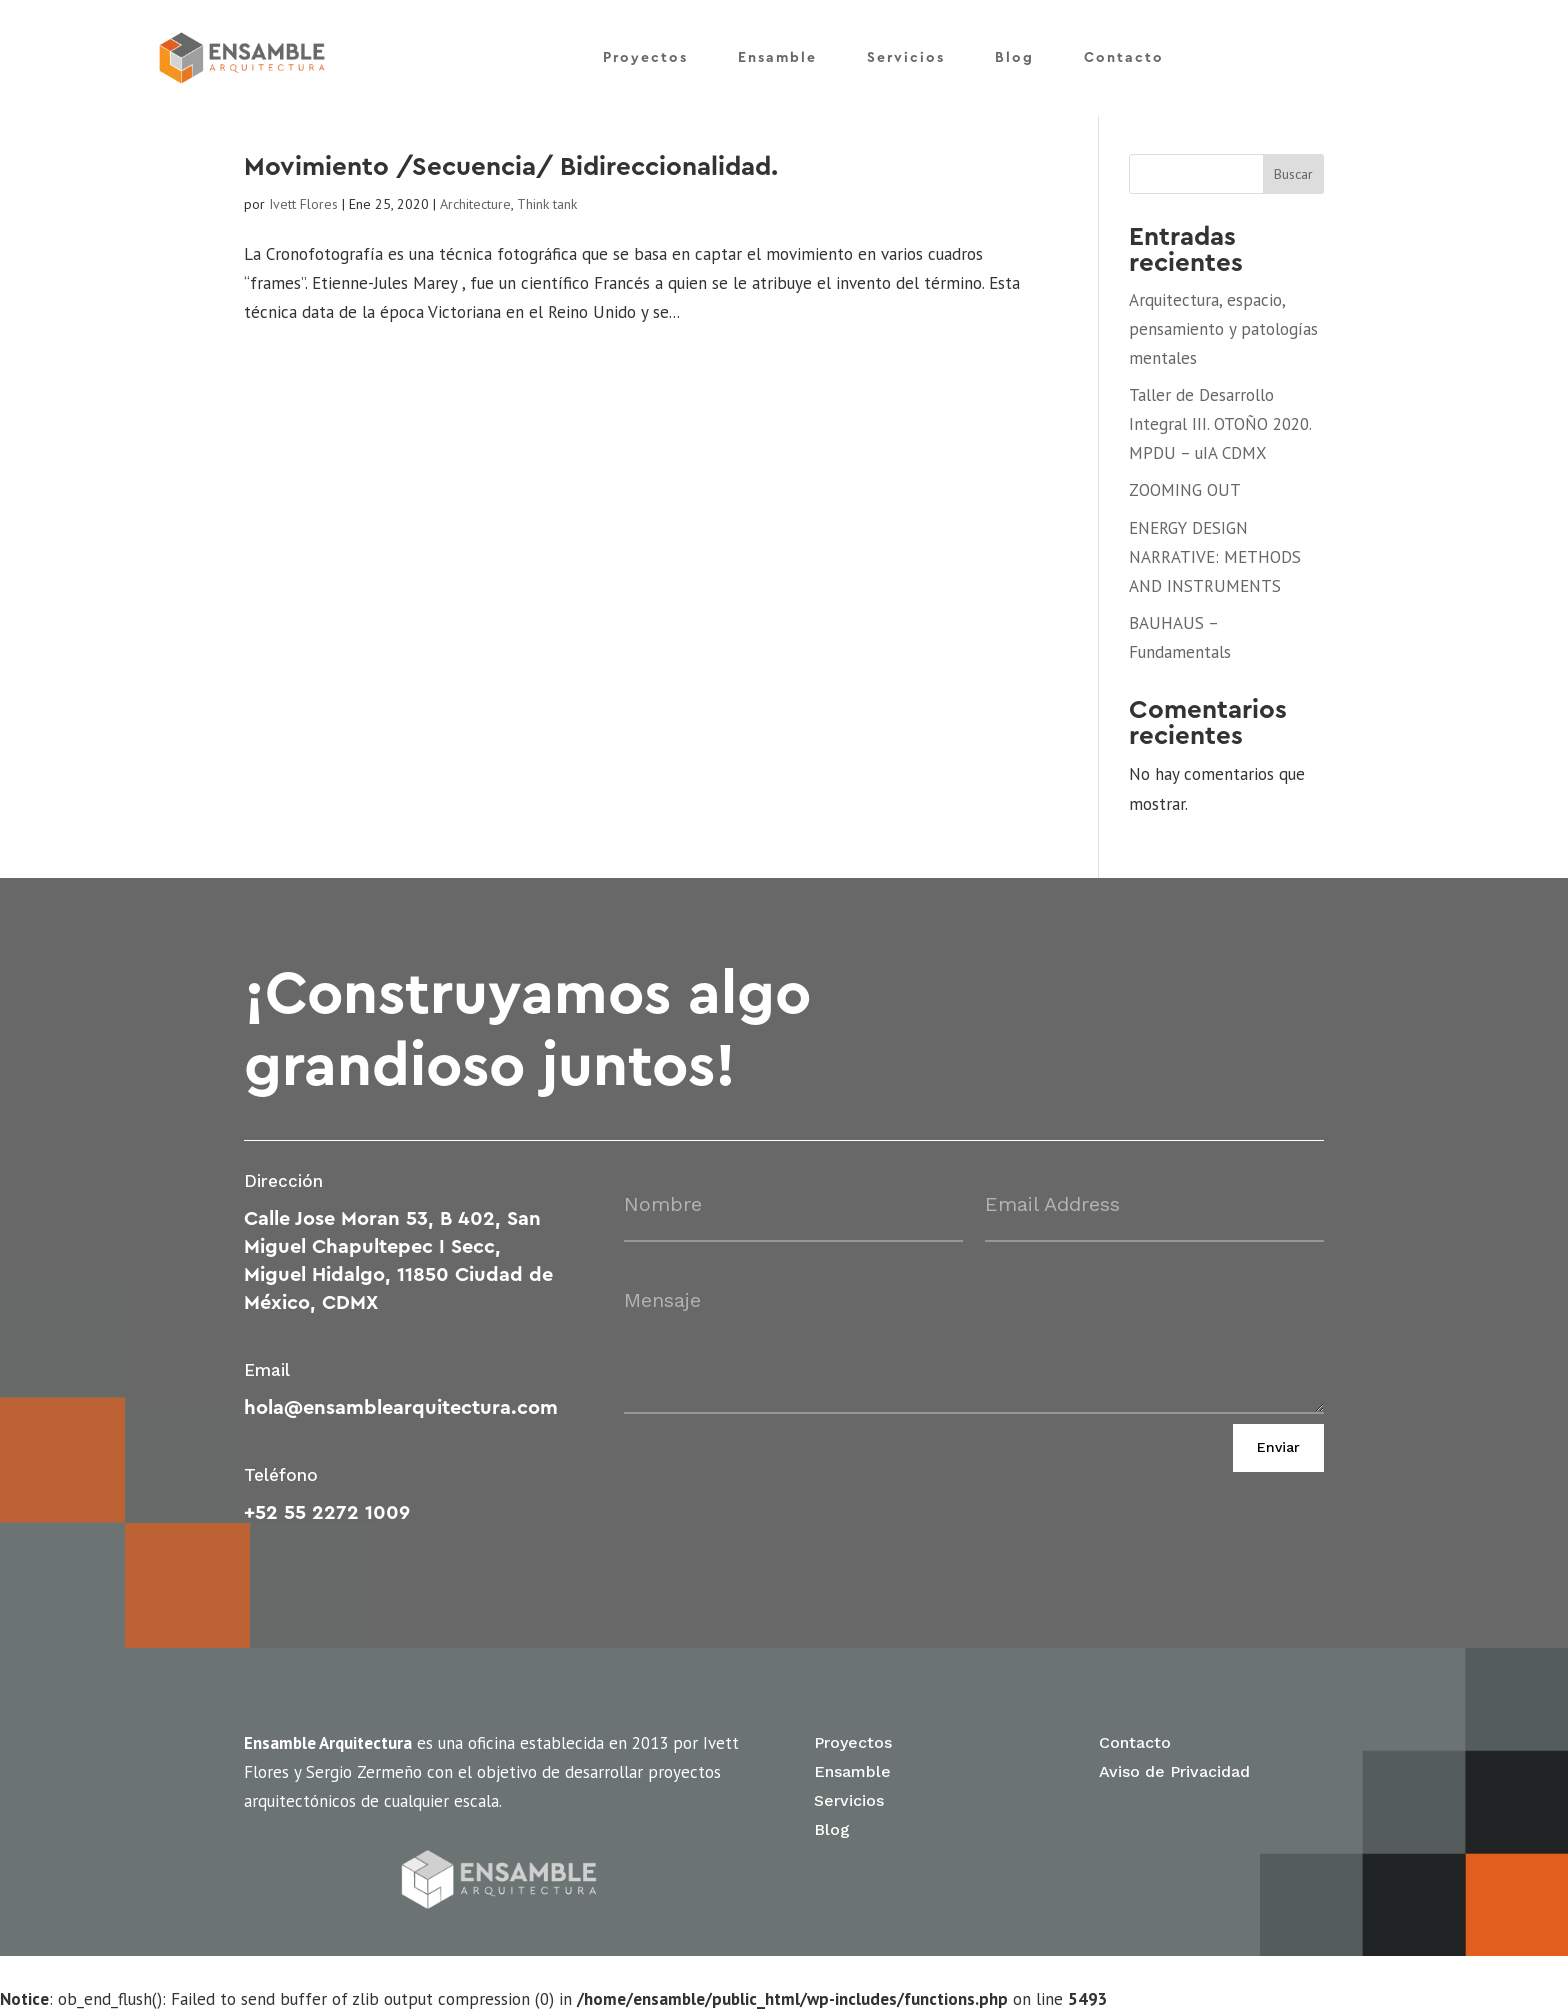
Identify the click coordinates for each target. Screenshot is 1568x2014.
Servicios (906, 48)
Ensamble (777, 48)
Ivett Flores (303, 204)
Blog (1014, 48)
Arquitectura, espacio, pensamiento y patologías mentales (1223, 329)
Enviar (1278, 1447)
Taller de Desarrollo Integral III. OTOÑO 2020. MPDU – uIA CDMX (1220, 424)
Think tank (547, 204)
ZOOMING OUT (1185, 490)
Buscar (1293, 174)
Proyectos (645, 48)
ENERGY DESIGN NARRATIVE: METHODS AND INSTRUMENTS (1215, 557)
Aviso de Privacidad (1174, 1771)
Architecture (475, 204)
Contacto (1124, 48)
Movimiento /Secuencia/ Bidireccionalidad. (511, 167)
